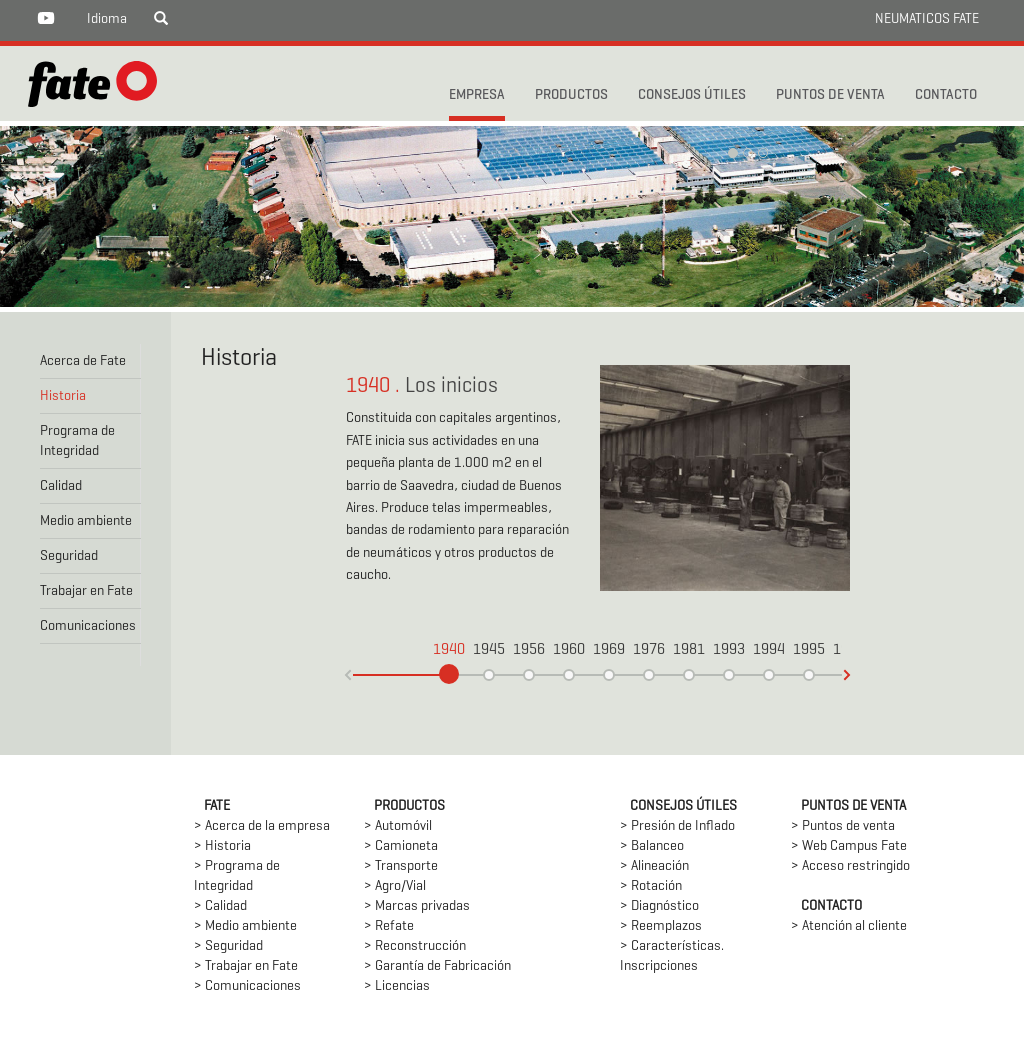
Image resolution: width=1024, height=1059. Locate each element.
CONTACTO (946, 95)
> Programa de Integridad (237, 876)
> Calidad (220, 906)
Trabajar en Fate (86, 591)
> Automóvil (398, 826)
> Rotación (651, 886)
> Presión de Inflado (677, 826)
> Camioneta (401, 846)
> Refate (389, 926)
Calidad (61, 486)
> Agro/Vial (395, 886)
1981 (689, 650)
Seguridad (69, 556)
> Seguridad (228, 946)
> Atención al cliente (849, 926)
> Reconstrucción (415, 946)
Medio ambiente (86, 521)
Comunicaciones (88, 626)
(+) (348, 675)
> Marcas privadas (417, 906)
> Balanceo (652, 846)
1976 (649, 650)
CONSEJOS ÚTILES (692, 95)
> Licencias (397, 986)
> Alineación (654, 866)
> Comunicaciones (247, 986)
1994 (769, 650)
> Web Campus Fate (849, 846)
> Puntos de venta (843, 826)
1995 (809, 650)
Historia (63, 396)
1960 (569, 650)
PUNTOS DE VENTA (830, 95)
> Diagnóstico (659, 906)
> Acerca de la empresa (262, 826)
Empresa (477, 95)
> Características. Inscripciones (672, 956)
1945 (489, 650)
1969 (609, 650)
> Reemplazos (661, 926)
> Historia (222, 846)
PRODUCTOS (571, 95)
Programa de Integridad (77, 441)
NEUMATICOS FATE (927, 19)
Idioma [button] (107, 19)
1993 (729, 650)
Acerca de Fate (83, 361)
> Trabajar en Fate (246, 966)
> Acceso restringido (850, 866)
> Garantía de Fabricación (437, 966)
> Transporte (401, 866)
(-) (847, 675)
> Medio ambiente (245, 926)
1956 (529, 650)
